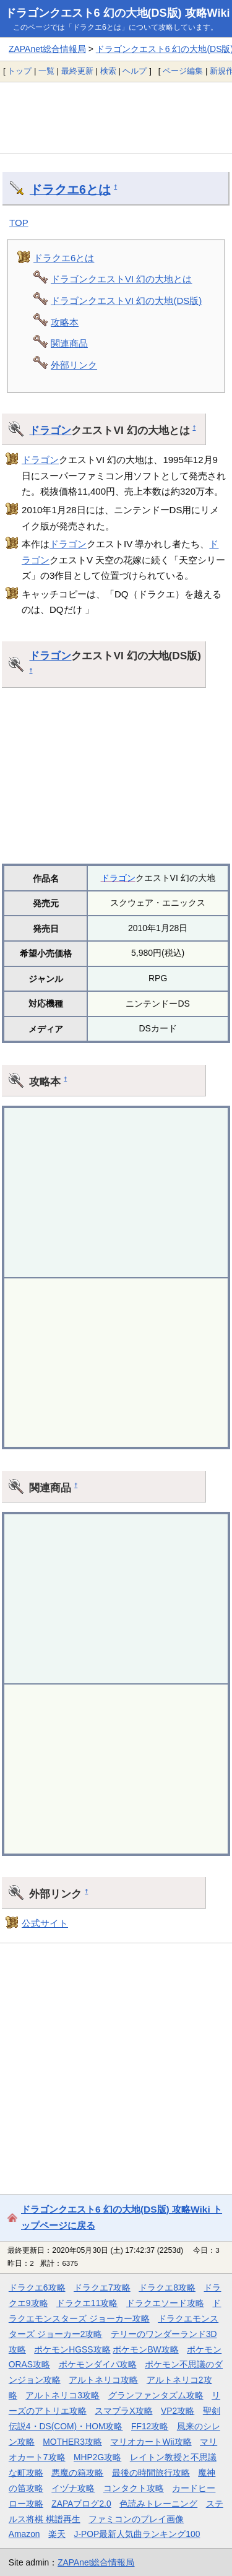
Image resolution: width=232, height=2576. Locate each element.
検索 (108, 71)
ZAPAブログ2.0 (81, 2504)
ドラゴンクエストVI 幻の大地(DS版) (126, 300)
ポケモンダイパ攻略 (98, 2364)
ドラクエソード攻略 (165, 2303)
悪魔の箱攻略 (77, 2473)
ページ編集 (183, 71)
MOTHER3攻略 (72, 2442)
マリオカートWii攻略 (150, 2442)
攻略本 (65, 322)
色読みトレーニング (158, 2504)
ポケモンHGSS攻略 (72, 2349)
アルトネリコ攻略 (103, 2380)
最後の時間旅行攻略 (151, 2473)
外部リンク (74, 365)
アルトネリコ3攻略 (62, 2395)
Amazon (24, 2534)
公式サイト (45, 1923)
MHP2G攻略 (97, 2457)
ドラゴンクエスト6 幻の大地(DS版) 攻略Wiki (117, 13)
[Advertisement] (116, 118)
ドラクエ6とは (70, 189)
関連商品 (69, 343)
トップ (19, 71)
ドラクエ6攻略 (37, 2287)
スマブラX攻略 (123, 2411)
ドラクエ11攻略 (87, 2303)
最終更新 (77, 71)
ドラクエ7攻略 (102, 2287)
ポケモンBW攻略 (145, 2349)
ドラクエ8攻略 (167, 2287)
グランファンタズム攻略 (156, 2395)
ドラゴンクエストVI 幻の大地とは (121, 279)
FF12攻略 (149, 2426)
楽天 (57, 2534)
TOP (18, 222)
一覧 (46, 71)
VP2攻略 (177, 2411)
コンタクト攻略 (133, 2488)
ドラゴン (50, 430)
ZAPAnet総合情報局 (47, 49)
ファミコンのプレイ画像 (136, 2519)
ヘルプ (134, 71)
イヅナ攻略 (73, 2488)
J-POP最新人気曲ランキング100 (137, 2534)
